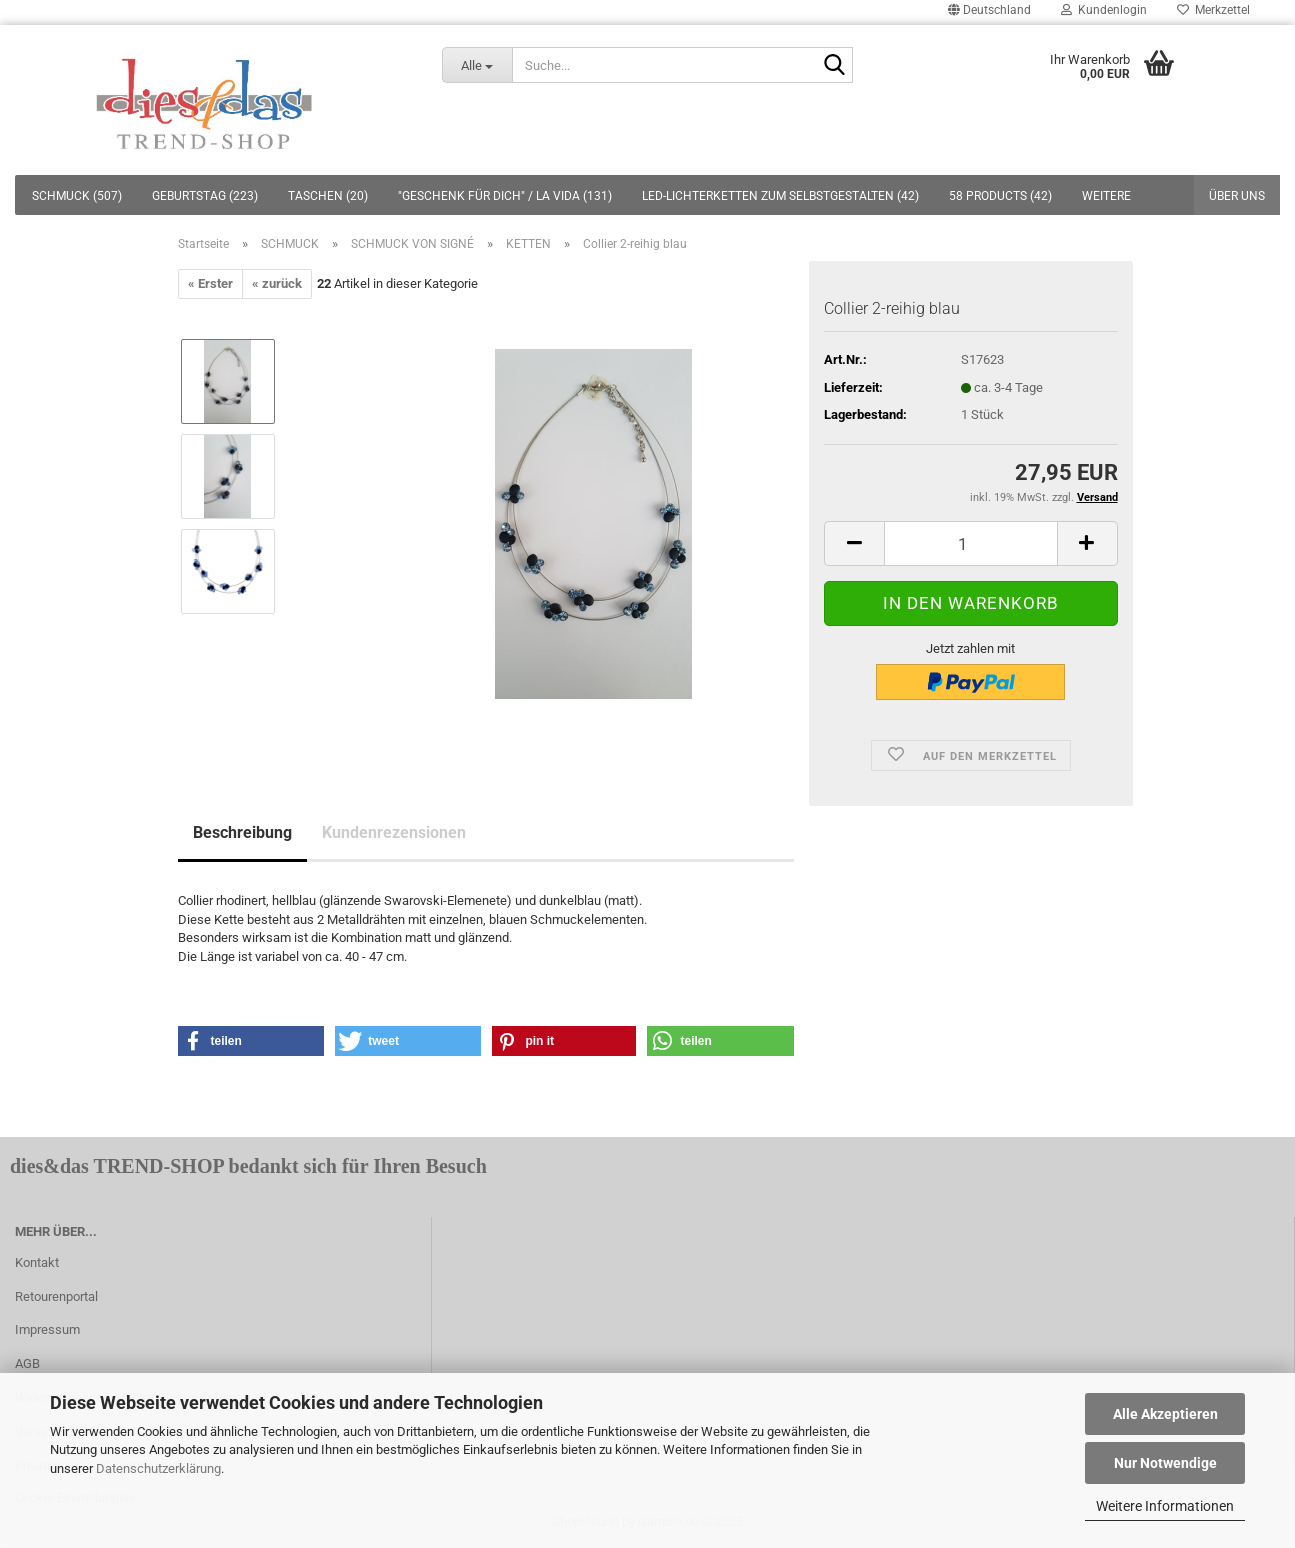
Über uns (1237, 196)
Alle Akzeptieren (1165, 1414)
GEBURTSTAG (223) (205, 196)
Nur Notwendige (1165, 1463)
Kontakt (37, 1262)
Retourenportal (56, 1296)
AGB (27, 1363)
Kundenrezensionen (394, 832)
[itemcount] (970, 543)
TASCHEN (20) (328, 196)
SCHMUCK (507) (77, 196)
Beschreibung (242, 832)
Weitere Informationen (1165, 1506)
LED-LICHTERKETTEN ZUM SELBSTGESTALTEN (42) (780, 196)
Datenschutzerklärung (158, 1468)
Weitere (1106, 196)
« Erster (210, 283)
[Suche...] (477, 65)
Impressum (47, 1329)
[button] (251, 1041)
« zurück (277, 283)
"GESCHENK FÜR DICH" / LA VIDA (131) (505, 196)
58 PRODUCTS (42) (1000, 196)
